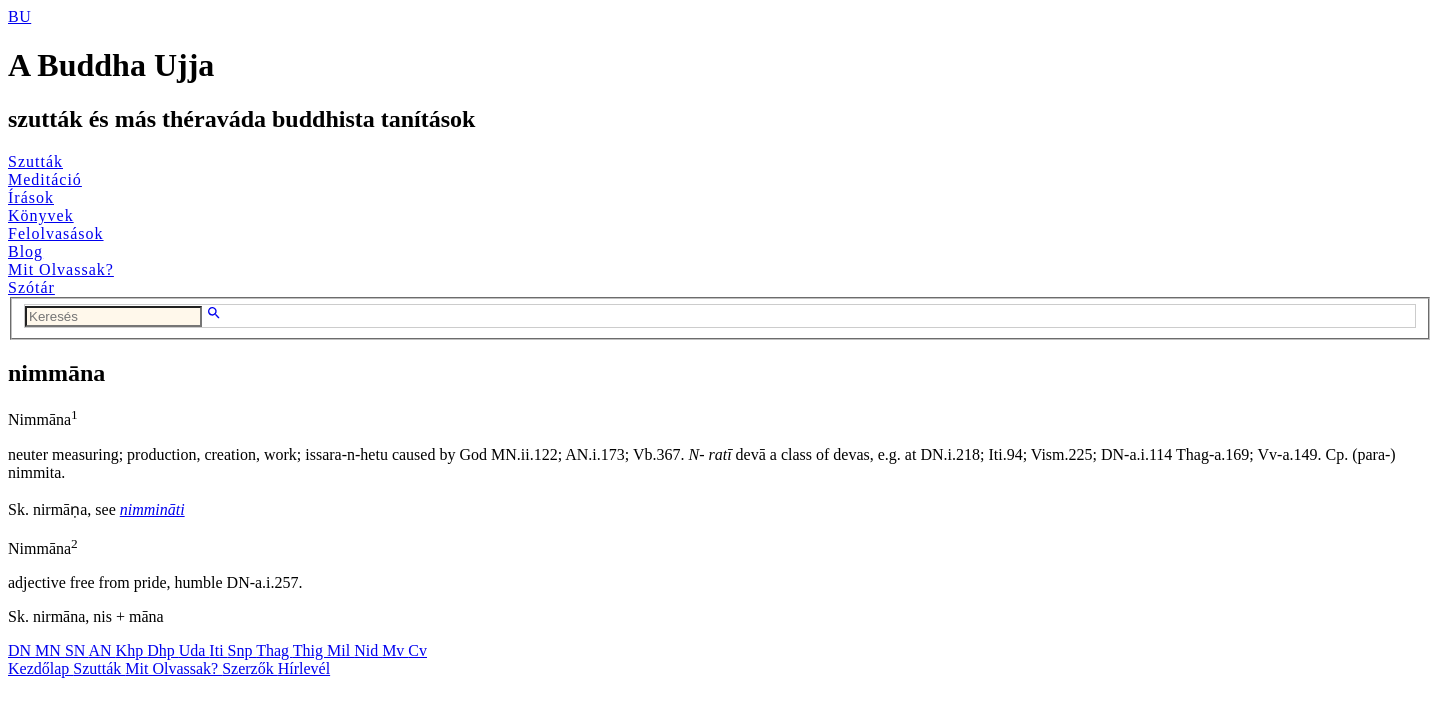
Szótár (31, 287)
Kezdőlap (40, 668)
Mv (395, 650)
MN (50, 650)
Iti (218, 650)
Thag (274, 650)
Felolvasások (56, 233)
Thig (310, 650)
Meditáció (45, 179)
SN (77, 650)
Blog (25, 251)
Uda (194, 650)
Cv (417, 650)
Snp (242, 650)
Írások (31, 197)
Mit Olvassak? (61, 269)
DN (21, 650)
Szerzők (250, 668)
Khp (132, 650)
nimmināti (152, 509)
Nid (368, 650)
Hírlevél (304, 668)
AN (101, 650)
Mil (340, 650)
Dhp (163, 650)
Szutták (35, 161)
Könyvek (41, 215)
